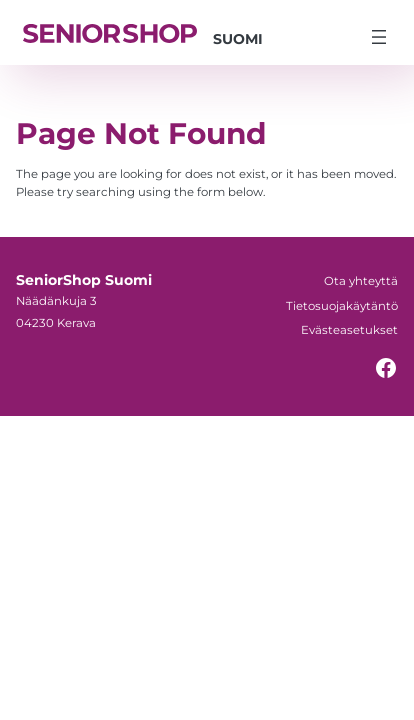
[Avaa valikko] (379, 37)
